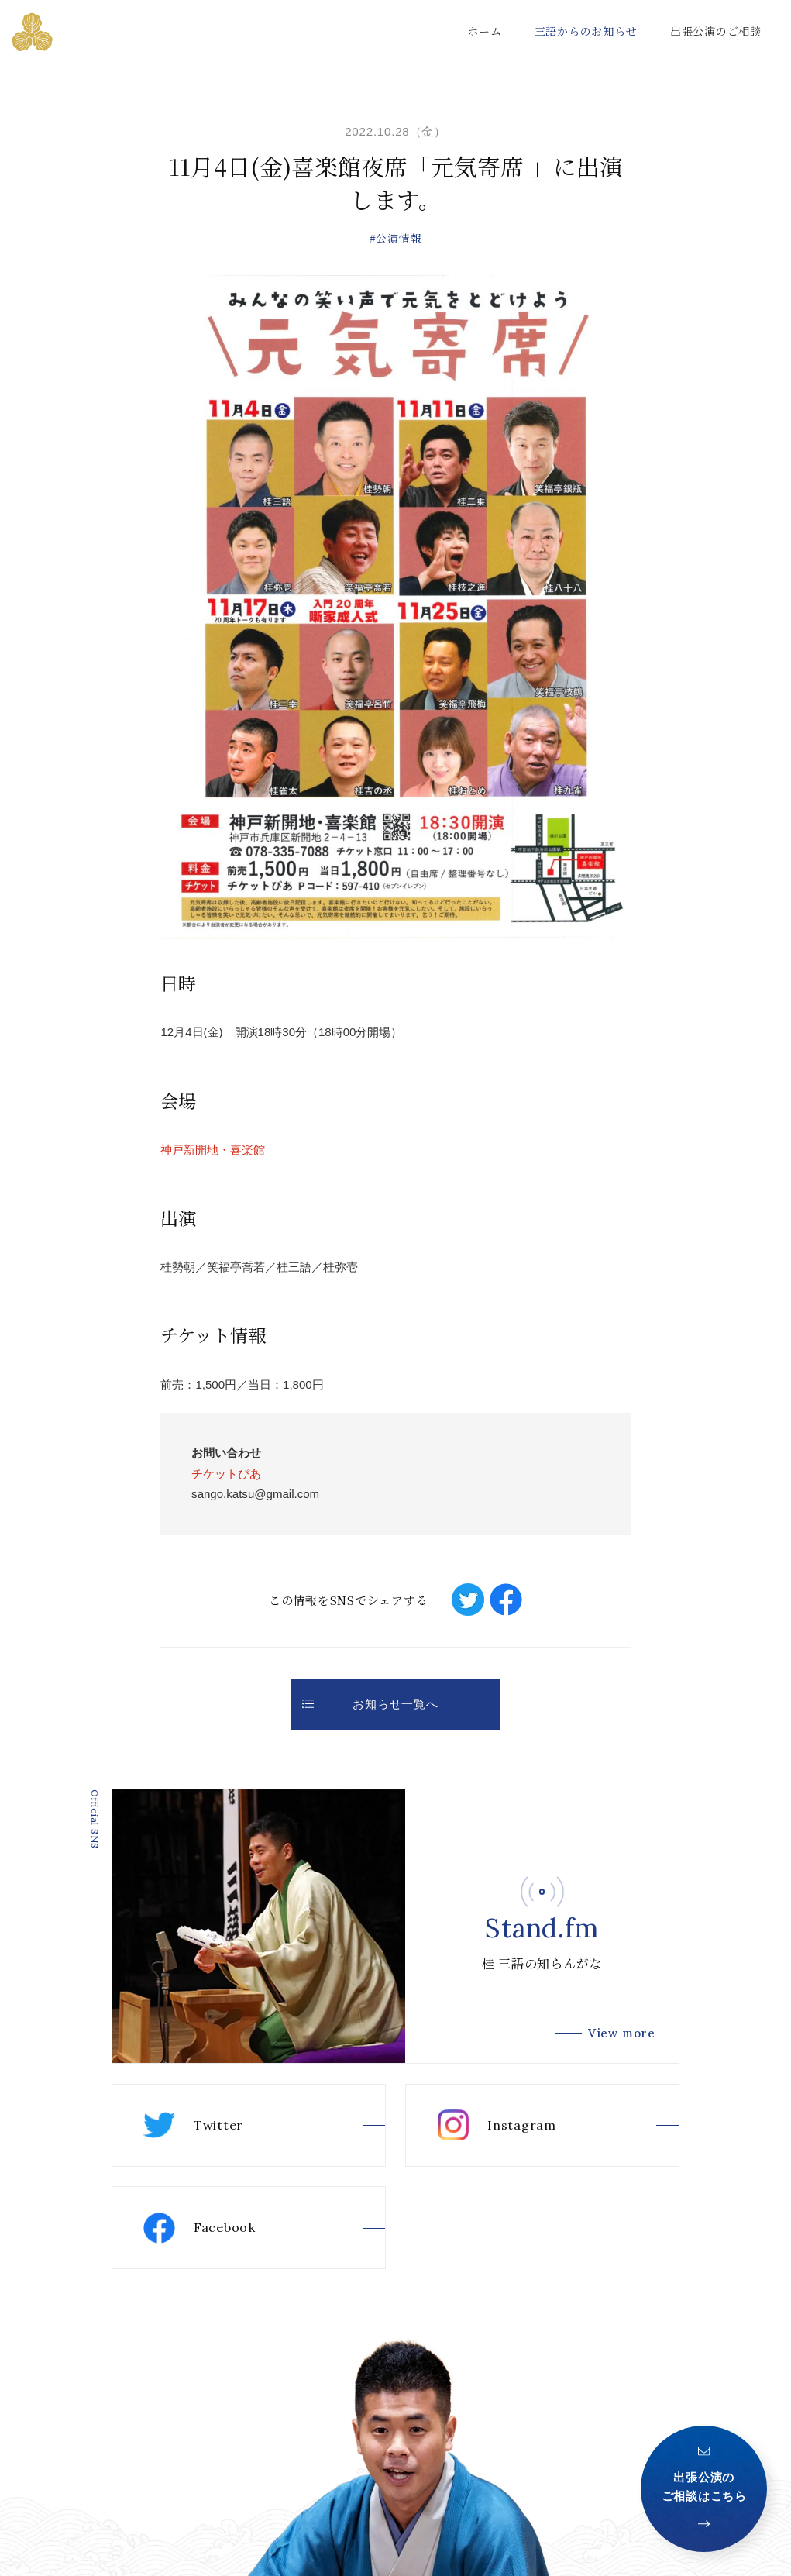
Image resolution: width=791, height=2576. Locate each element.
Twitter (193, 2124)
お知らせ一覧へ (370, 1703)
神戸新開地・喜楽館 (212, 1149)
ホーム (484, 31)
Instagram (497, 2124)
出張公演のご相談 (716, 31)
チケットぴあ (226, 1473)
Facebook (199, 2228)
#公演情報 (396, 238)
